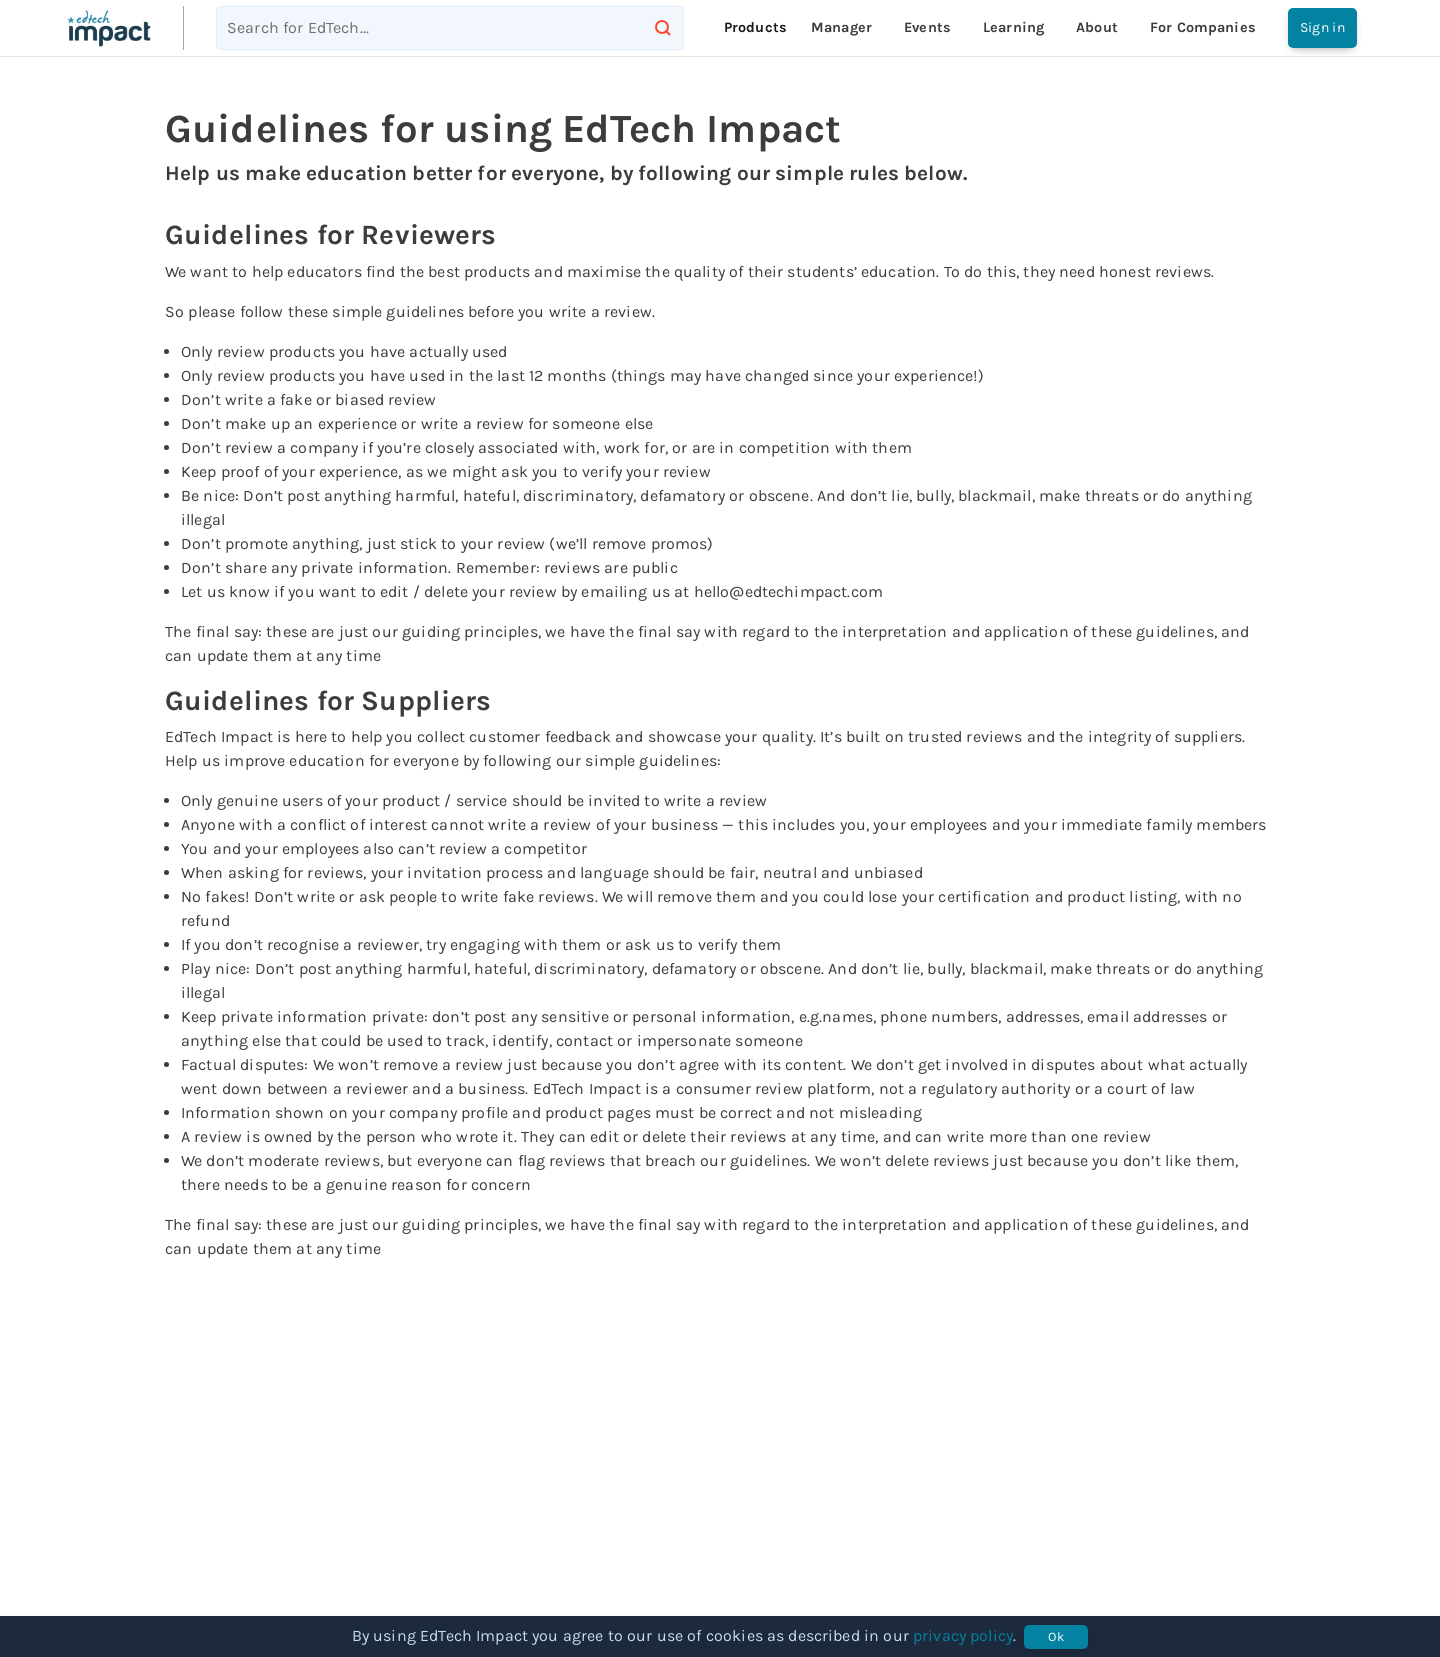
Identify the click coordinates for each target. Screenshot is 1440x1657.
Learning (1013, 27)
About (1097, 27)
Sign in (1322, 28)
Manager (841, 27)
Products (755, 27)
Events (927, 27)
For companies (1203, 27)
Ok (1056, 1637)
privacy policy (963, 1635)
